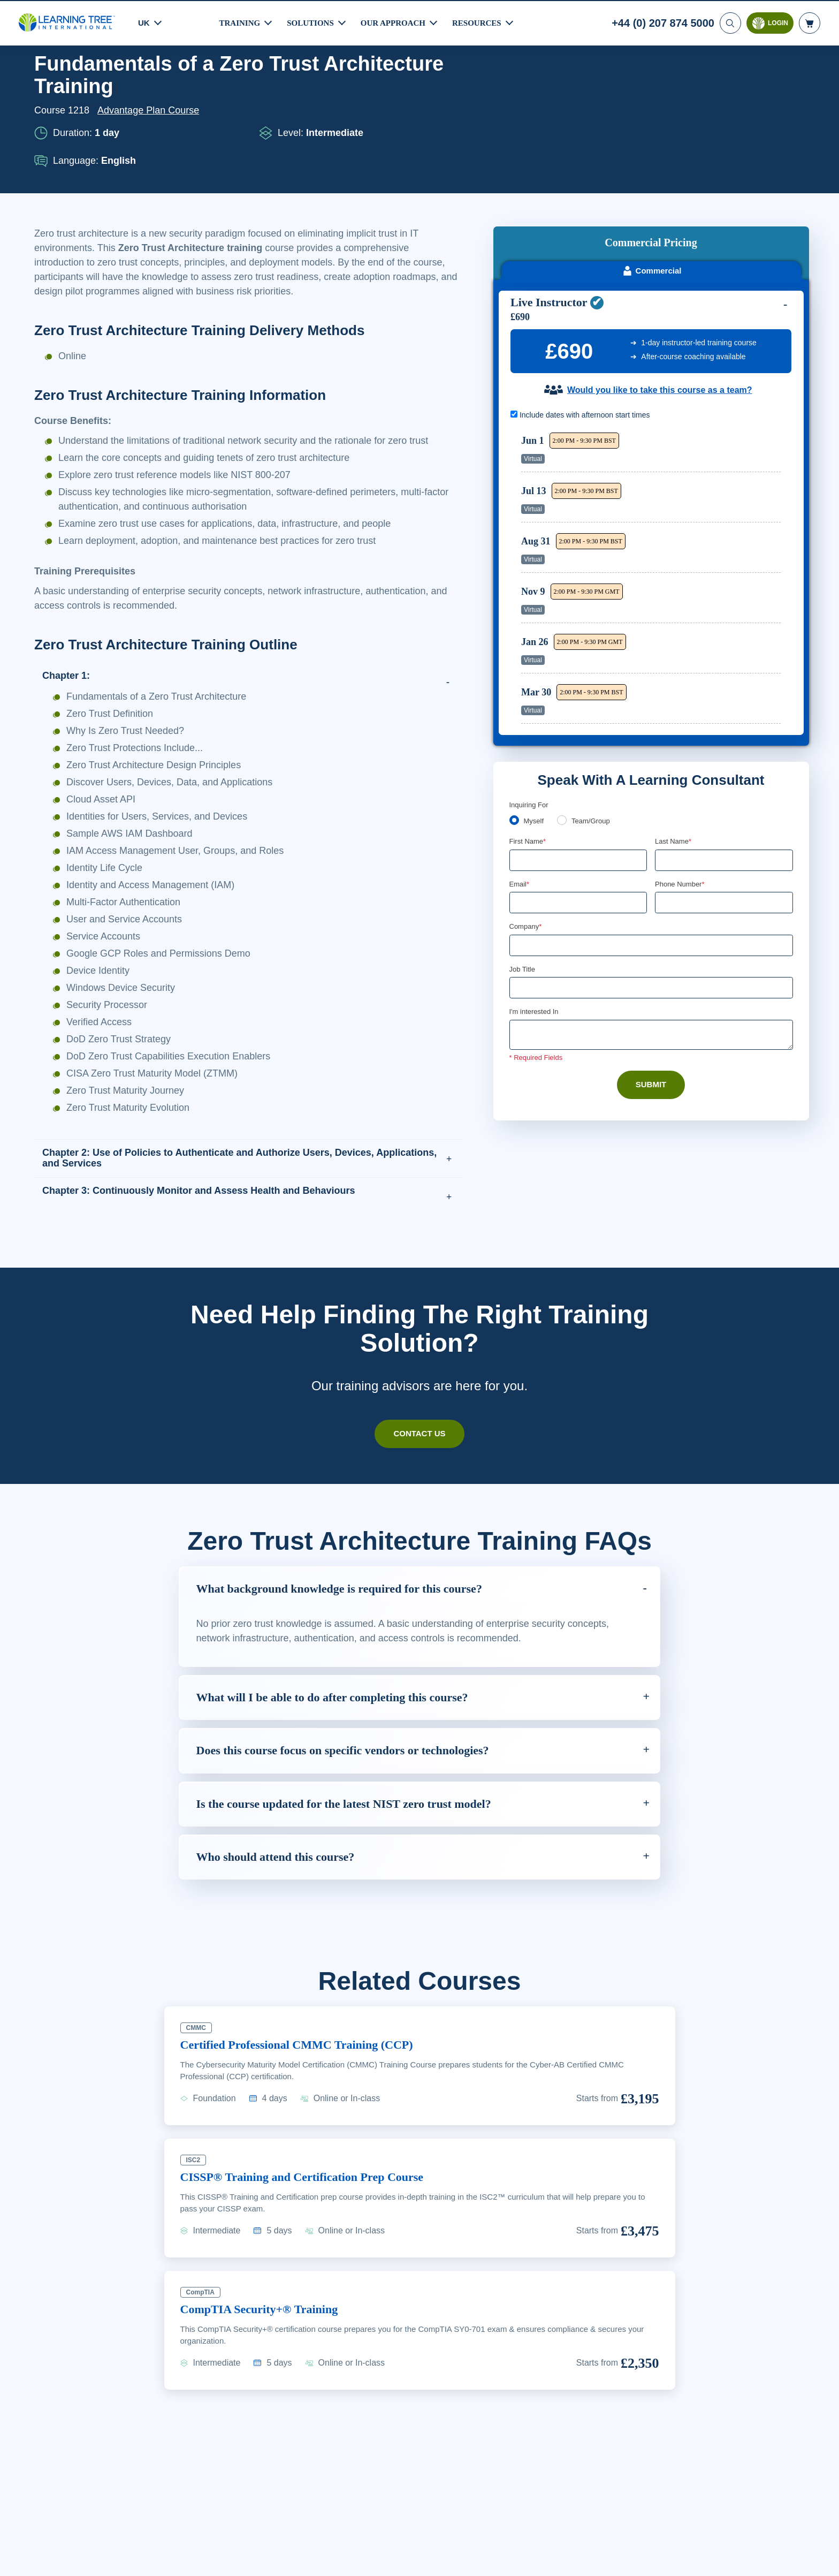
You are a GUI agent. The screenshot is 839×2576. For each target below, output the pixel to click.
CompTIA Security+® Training (264, 2367)
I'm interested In (535, 919)
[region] (653, 477)
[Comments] (651, 942)
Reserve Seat (743, 355)
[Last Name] (724, 765)
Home (48, 81)
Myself (535, 726)
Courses (94, 81)
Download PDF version (753, 81)
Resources (482, 22)
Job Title (522, 876)
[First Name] (578, 765)
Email (519, 789)
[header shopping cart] (809, 22)
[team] (564, 725)
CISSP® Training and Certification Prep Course (311, 2235)
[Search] (729, 22)
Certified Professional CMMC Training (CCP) (304, 2102)
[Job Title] (651, 895)
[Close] (822, 2562)
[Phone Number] (724, 809)
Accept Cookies (680, 2564)
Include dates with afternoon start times (585, 317)
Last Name (674, 747)
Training (240, 22)
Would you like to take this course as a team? (659, 292)
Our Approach (396, 22)
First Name (528, 747)
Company (526, 833)
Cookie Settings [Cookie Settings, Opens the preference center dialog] (604, 2564)
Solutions (312, 22)
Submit (651, 992)
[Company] (651, 851)
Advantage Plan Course (151, 154)
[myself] (514, 725)
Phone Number (681, 789)
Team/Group (594, 726)
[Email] (578, 809)
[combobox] (666, 809)
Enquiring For (530, 710)
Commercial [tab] (651, 173)
